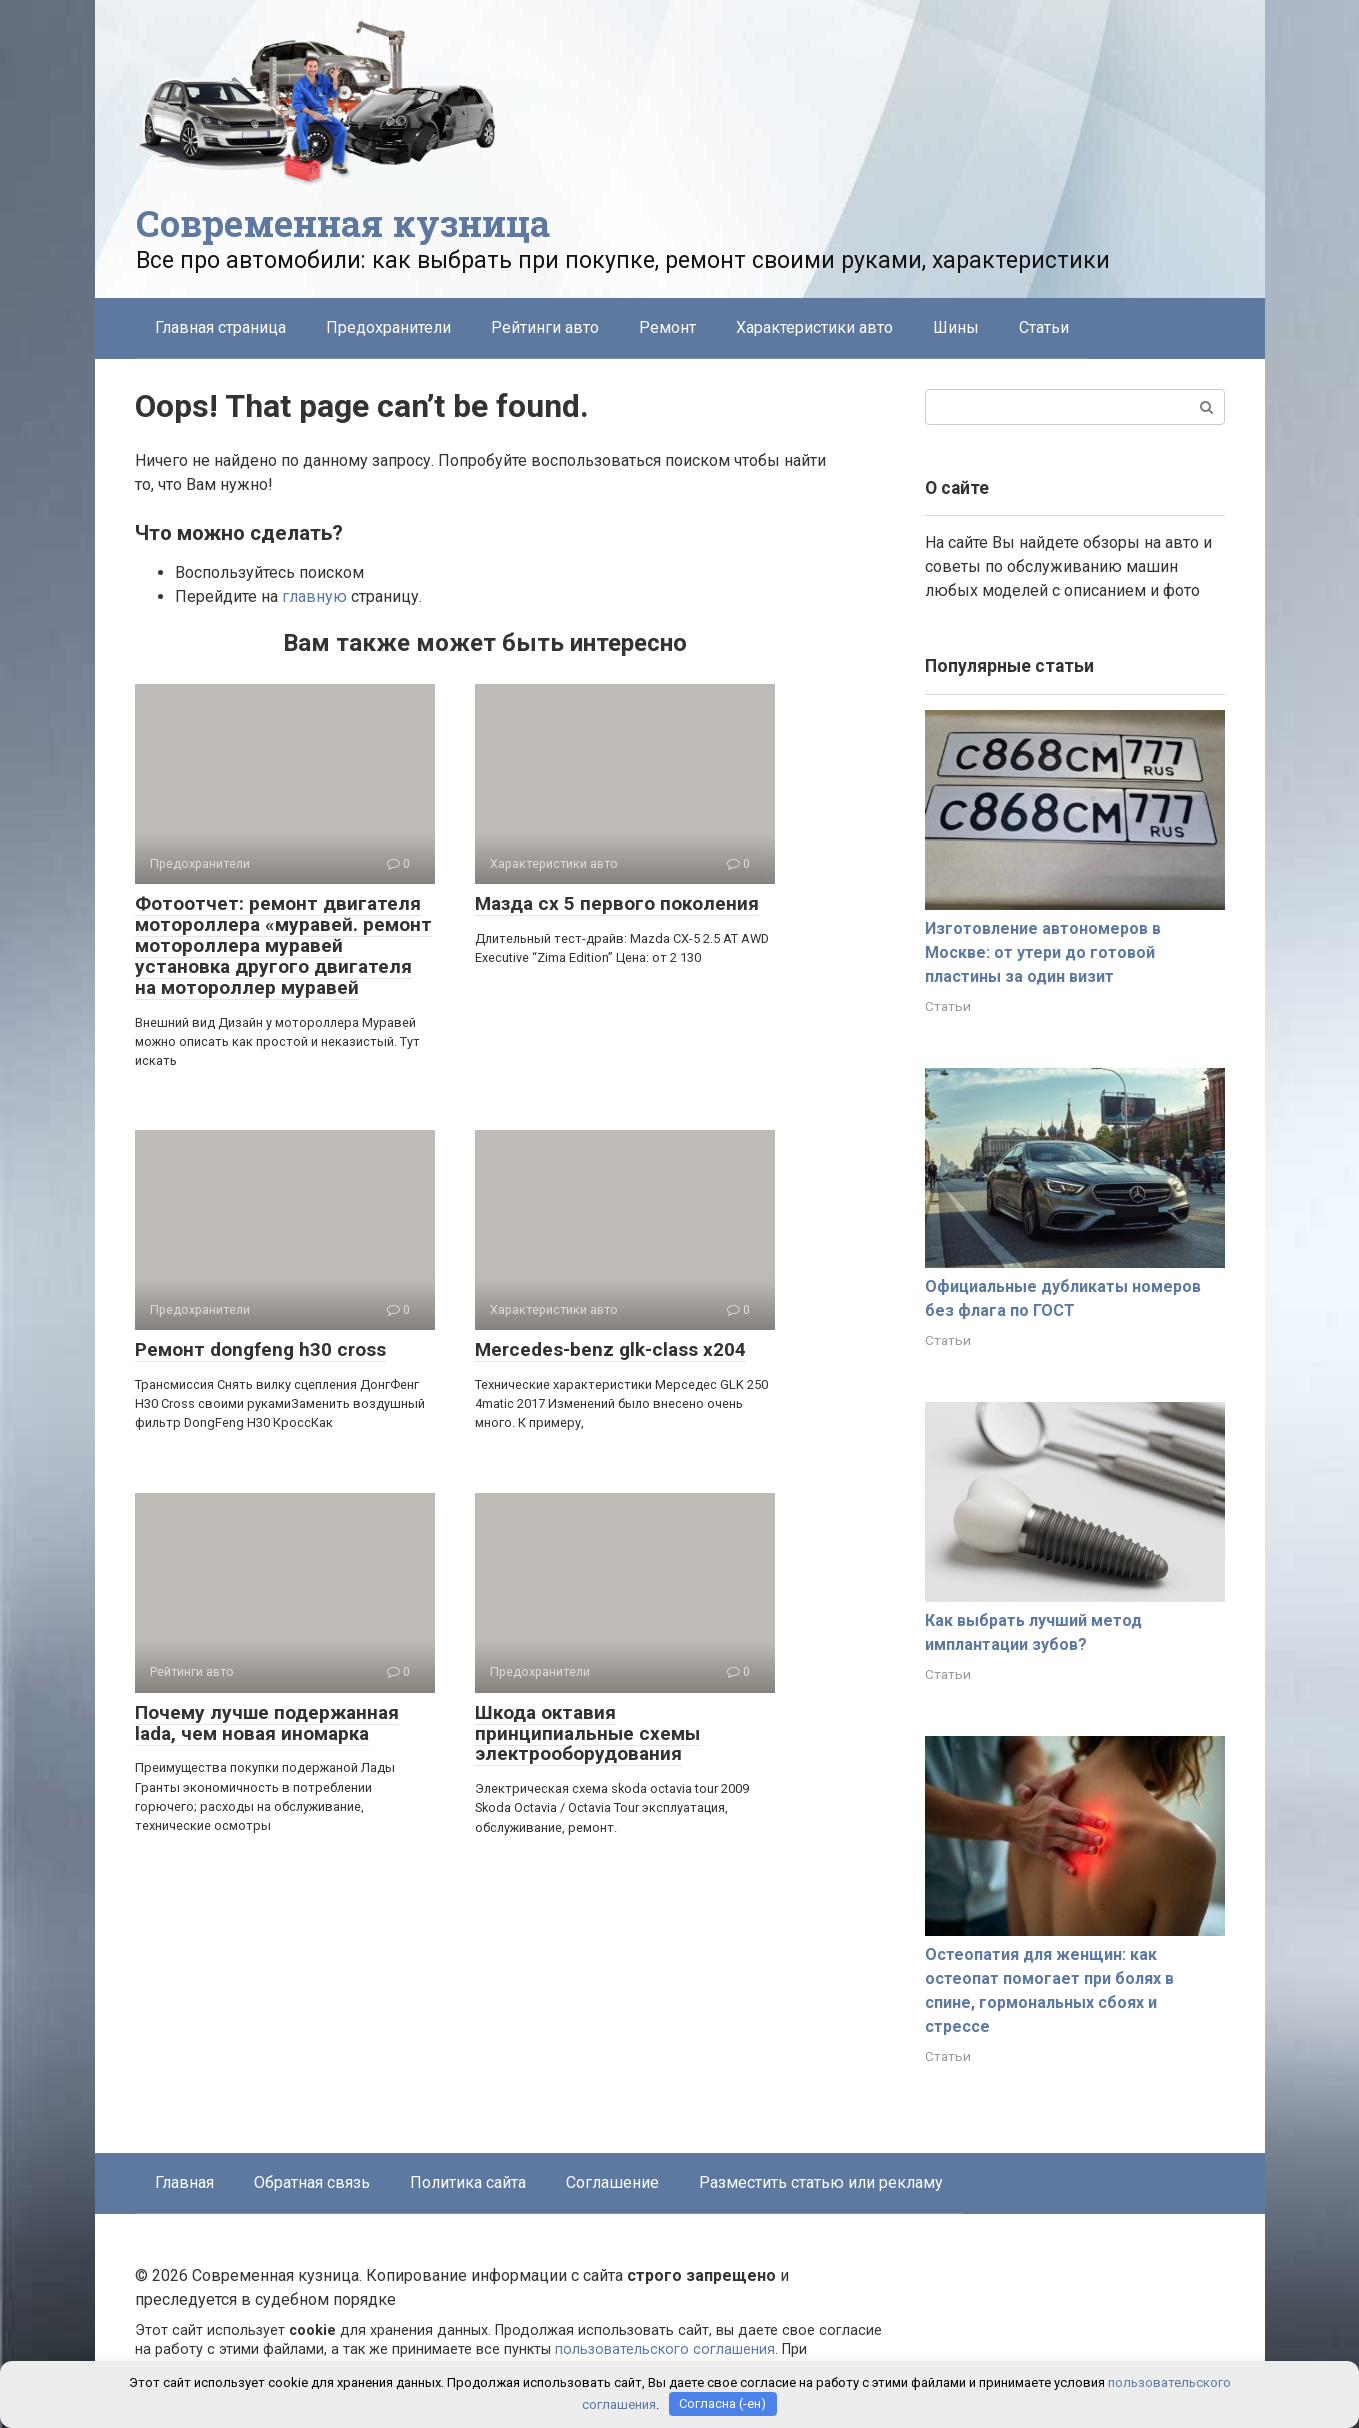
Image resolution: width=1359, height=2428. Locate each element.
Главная (184, 2182)
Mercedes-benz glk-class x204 (610, 1349)
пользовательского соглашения (665, 2349)
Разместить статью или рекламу (821, 2182)
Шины (956, 327)
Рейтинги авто (545, 327)
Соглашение (612, 2182)
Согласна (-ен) (722, 2403)
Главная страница (220, 327)
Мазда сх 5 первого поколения (617, 903)
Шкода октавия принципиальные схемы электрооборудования (587, 1733)
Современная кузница (343, 223)
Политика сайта (468, 2182)
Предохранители (388, 327)
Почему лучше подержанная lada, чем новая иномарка (267, 1723)
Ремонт (667, 327)
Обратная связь (312, 2182)
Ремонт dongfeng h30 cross (260, 1349)
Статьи (1044, 327)
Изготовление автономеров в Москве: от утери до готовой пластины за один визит (1043, 952)
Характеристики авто (814, 327)
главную (314, 596)
